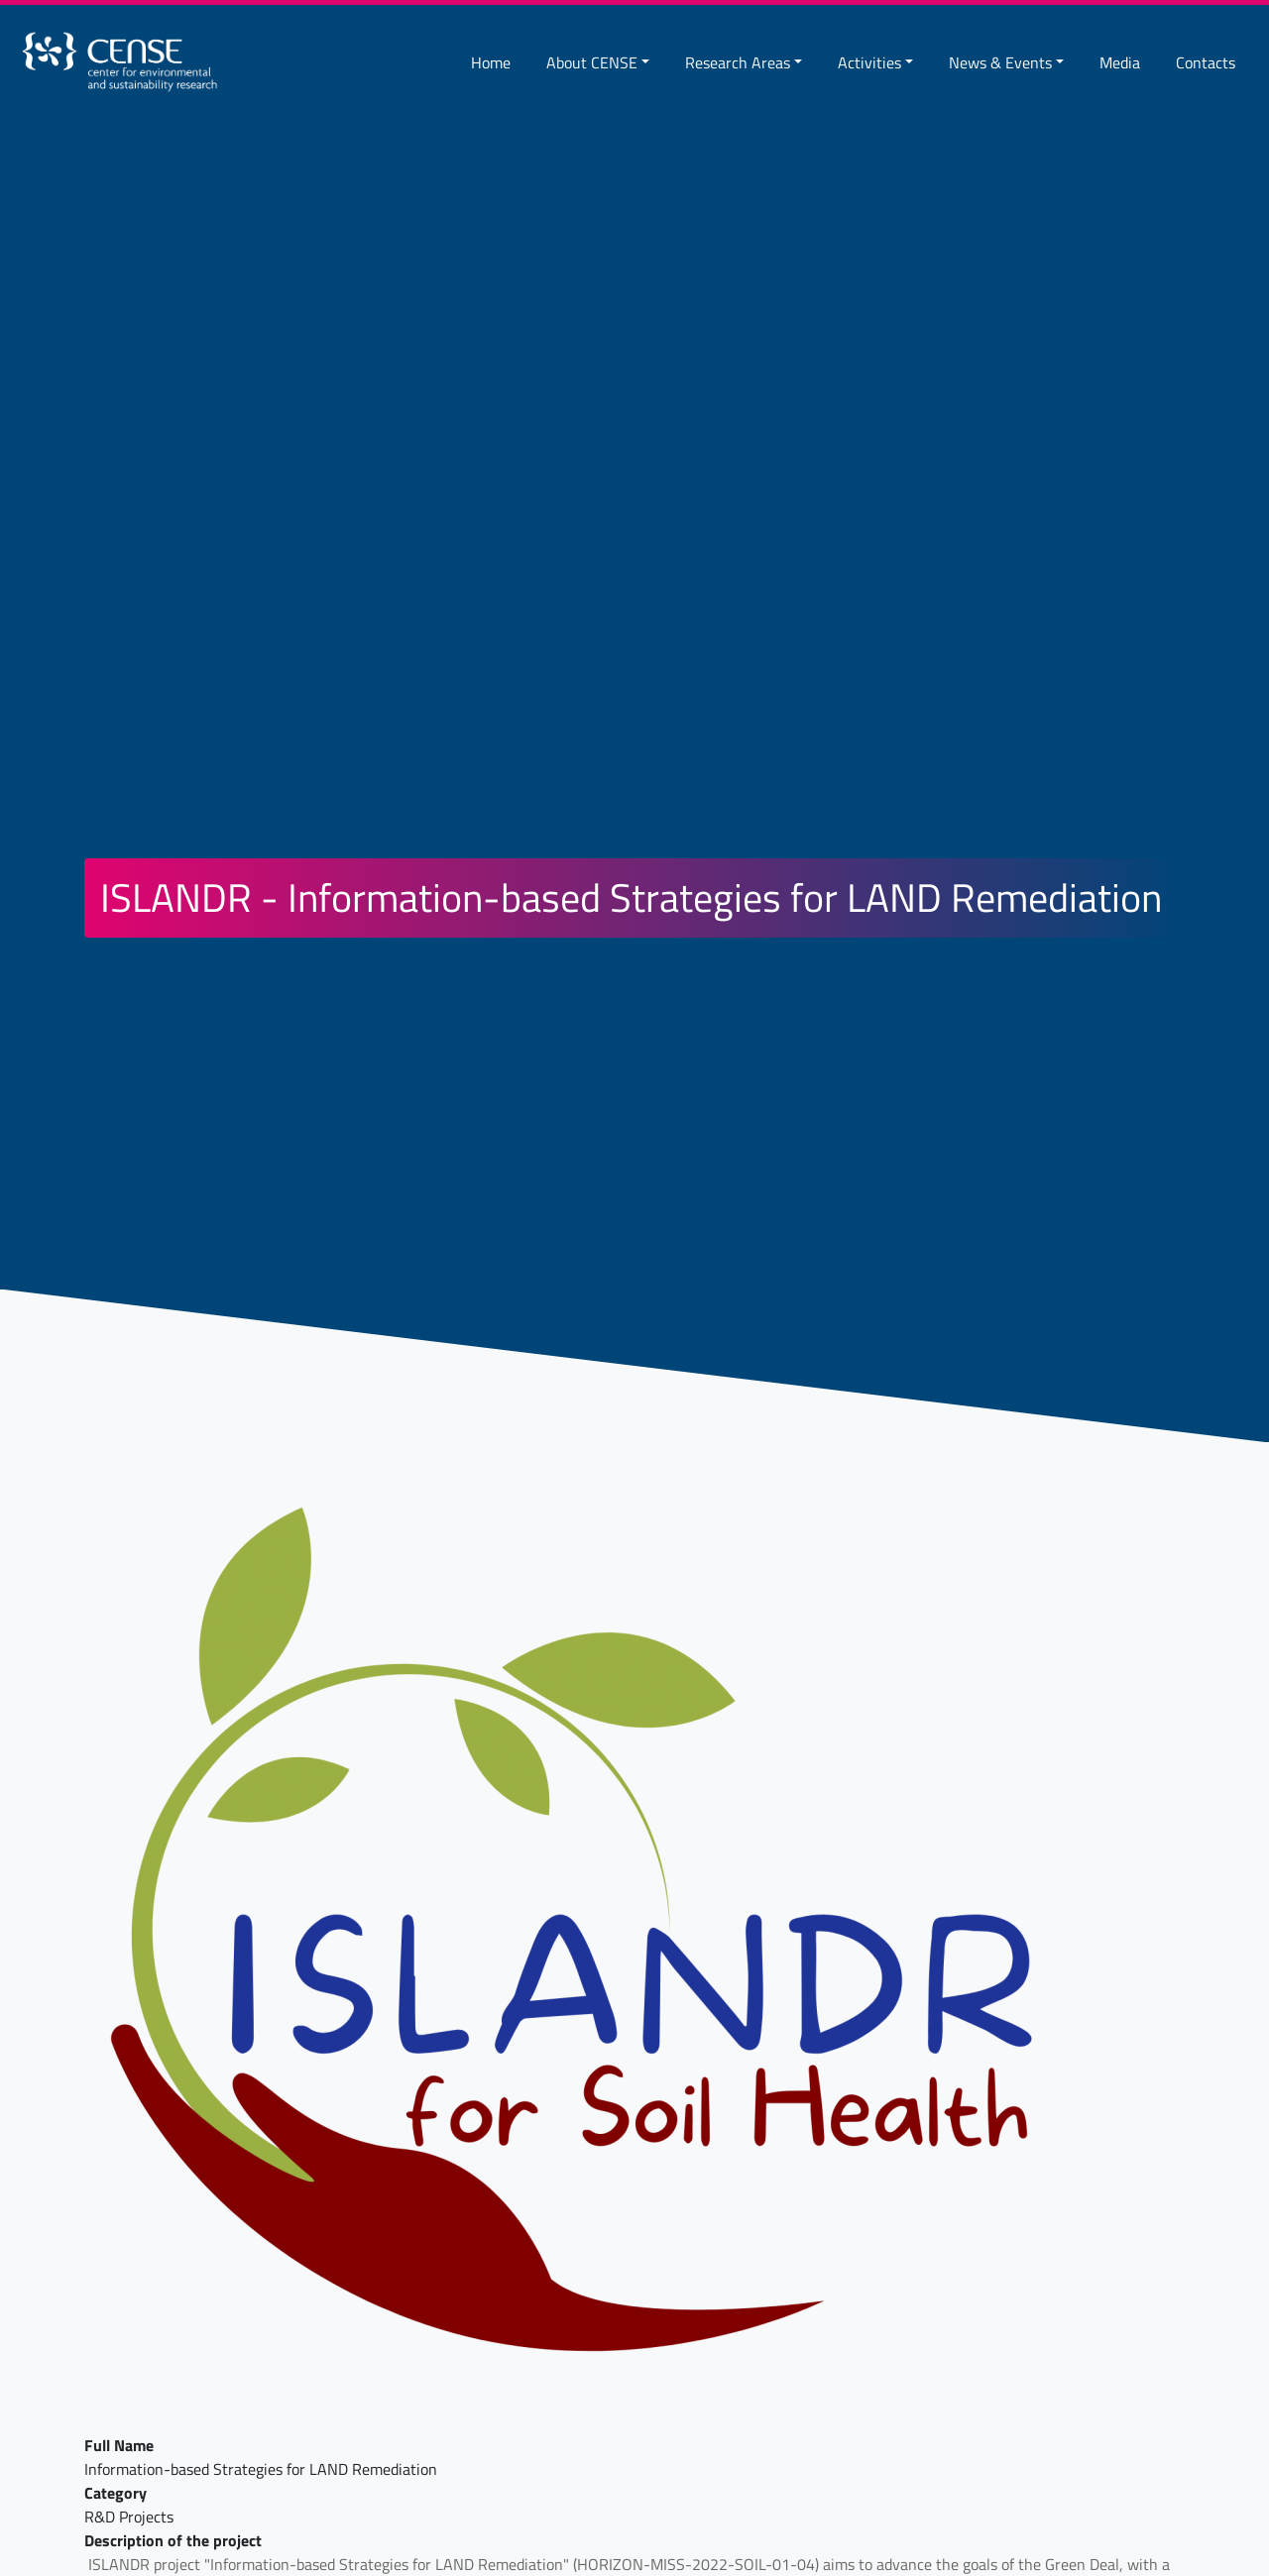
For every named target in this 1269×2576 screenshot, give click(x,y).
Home (491, 62)
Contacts (1205, 62)
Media (1119, 62)
